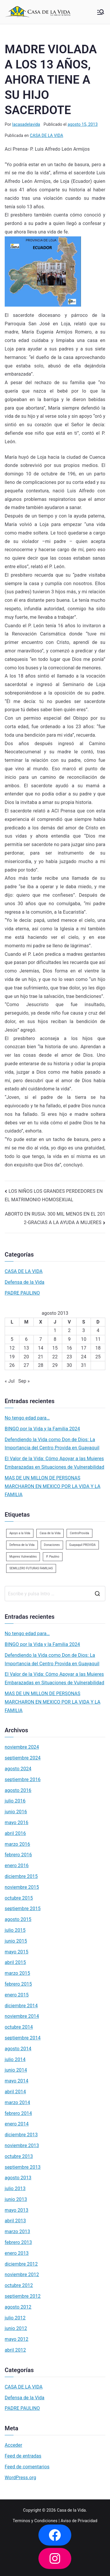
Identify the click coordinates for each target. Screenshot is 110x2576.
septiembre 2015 (22, 1908)
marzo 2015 (17, 1973)
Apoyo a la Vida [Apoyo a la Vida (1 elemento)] (19, 1533)
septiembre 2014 (22, 2038)
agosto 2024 (18, 1768)
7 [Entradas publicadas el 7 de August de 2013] (40, 1339)
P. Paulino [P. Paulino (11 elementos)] (52, 1556)
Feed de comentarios (27, 2467)
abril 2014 (15, 2091)
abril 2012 (15, 2350)
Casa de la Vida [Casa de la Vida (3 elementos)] (50, 1533)
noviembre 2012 (22, 2274)
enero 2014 (17, 2124)
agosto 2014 (18, 2048)
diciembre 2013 (21, 2134)
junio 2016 (16, 1811)
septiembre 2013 (22, 2167)
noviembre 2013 (22, 2145)
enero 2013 (17, 2253)
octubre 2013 (19, 2156)
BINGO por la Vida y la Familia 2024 (42, 1429)
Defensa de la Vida (24, 1282)
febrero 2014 (18, 2113)
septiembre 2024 (22, 1758)
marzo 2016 (17, 1844)
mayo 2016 (16, 1822)
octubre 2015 (19, 1898)
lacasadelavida (26, 124)
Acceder (13, 2445)
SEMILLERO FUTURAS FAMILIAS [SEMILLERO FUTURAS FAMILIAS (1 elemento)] (31, 1568)
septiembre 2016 (22, 1779)
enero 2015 (17, 1995)
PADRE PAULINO (22, 1293)
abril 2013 (15, 2220)
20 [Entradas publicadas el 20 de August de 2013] (26, 1357)
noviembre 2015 (22, 1887)
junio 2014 (16, 2070)
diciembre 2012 (21, 2264)
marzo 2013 (17, 2231)
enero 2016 (17, 1865)
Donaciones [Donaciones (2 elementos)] (52, 1544)
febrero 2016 (18, 1854)
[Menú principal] (100, 12)
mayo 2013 (16, 2210)
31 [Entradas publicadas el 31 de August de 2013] (83, 1365)
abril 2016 (15, 1833)
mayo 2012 (16, 2339)
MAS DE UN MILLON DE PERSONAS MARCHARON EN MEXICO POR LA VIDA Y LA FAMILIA (52, 1486)
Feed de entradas (23, 2456)
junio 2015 (16, 1941)
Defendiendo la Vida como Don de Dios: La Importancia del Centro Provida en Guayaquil (52, 1444)
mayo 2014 (16, 2081)
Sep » (24, 1381)
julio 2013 (15, 2188)
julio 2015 (15, 1930)
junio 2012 (16, 2328)
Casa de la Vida (71, 2510)
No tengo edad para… (27, 1418)
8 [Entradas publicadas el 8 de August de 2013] (55, 1339)
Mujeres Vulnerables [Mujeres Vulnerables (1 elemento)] (23, 1556)
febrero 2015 (18, 1984)
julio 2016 (15, 1801)
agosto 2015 (18, 1919)
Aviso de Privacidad (79, 2520)
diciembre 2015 (21, 1876)
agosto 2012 (18, 2307)
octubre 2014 (19, 2027)
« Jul (10, 1381)
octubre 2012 (19, 2285)
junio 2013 (16, 2199)
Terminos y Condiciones (35, 2520)
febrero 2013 (18, 2242)
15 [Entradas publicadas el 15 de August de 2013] (54, 1348)
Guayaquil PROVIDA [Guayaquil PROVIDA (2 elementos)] (82, 1544)
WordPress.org (20, 2477)
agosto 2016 (18, 1790)
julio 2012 (15, 2318)
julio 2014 (15, 2059)
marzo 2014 (17, 2102)
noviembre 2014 (22, 2016)
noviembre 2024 (22, 1747)
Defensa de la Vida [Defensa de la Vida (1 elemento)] (22, 1544)
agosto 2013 (18, 2177)
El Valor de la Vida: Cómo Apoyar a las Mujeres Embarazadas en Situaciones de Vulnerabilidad (54, 1463)
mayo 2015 (16, 1952)
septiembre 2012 (22, 2296)
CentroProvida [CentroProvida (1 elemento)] (79, 1533)
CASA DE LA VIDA (46, 135)
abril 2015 (15, 1962)
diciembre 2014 (21, 2005)
